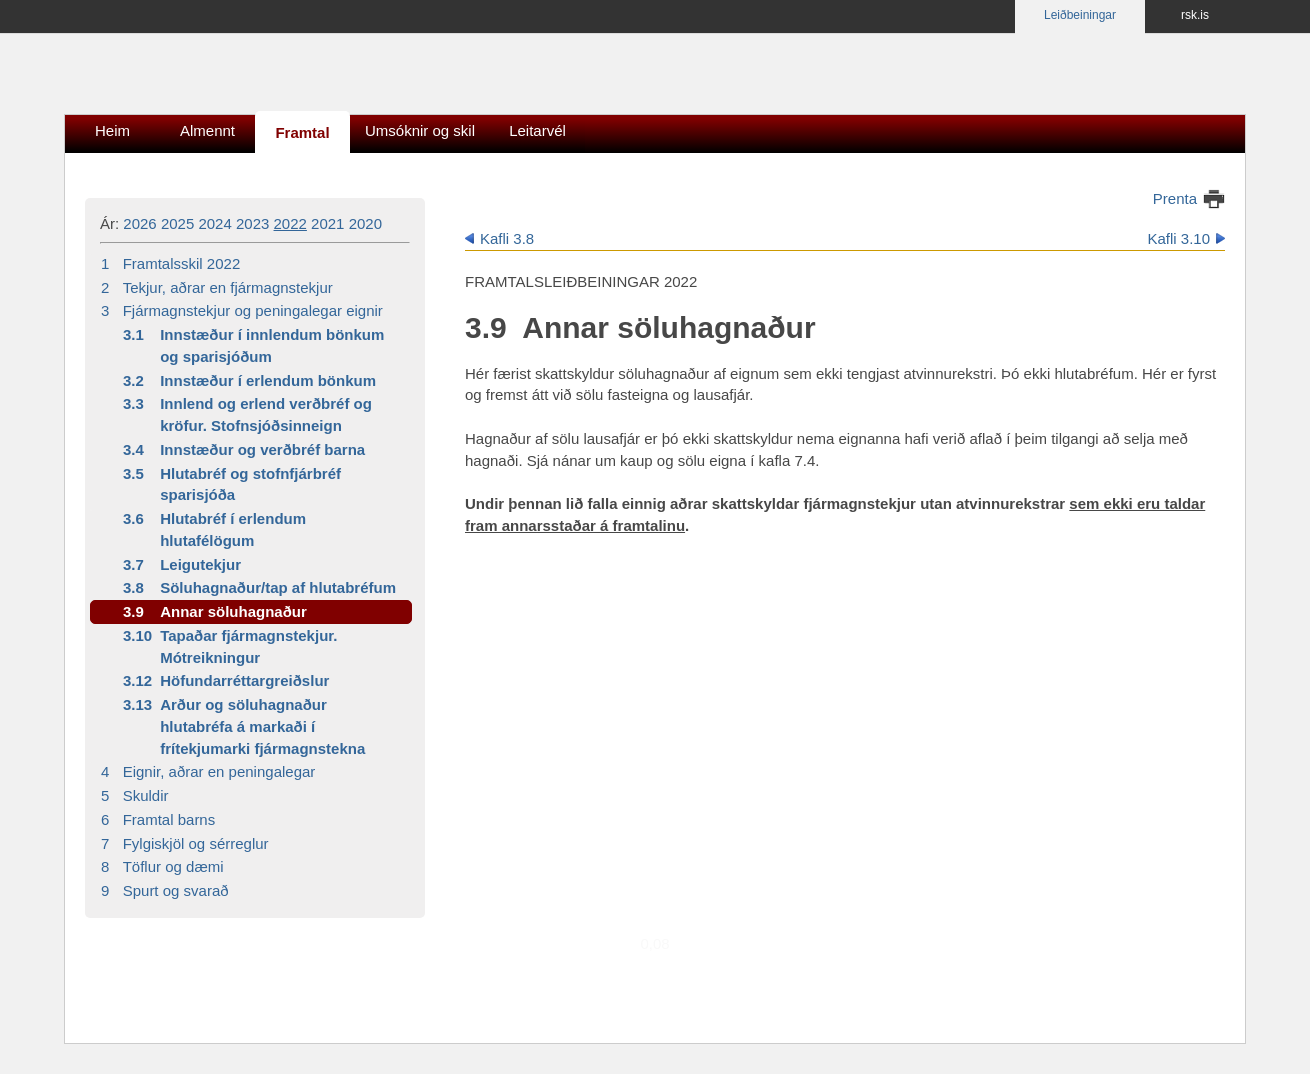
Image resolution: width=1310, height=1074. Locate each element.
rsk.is (1195, 15)
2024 (214, 223)
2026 (139, 223)
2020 (365, 223)
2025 (177, 223)
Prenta (1175, 198)
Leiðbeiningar (1080, 15)
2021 (327, 223)
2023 (252, 223)
